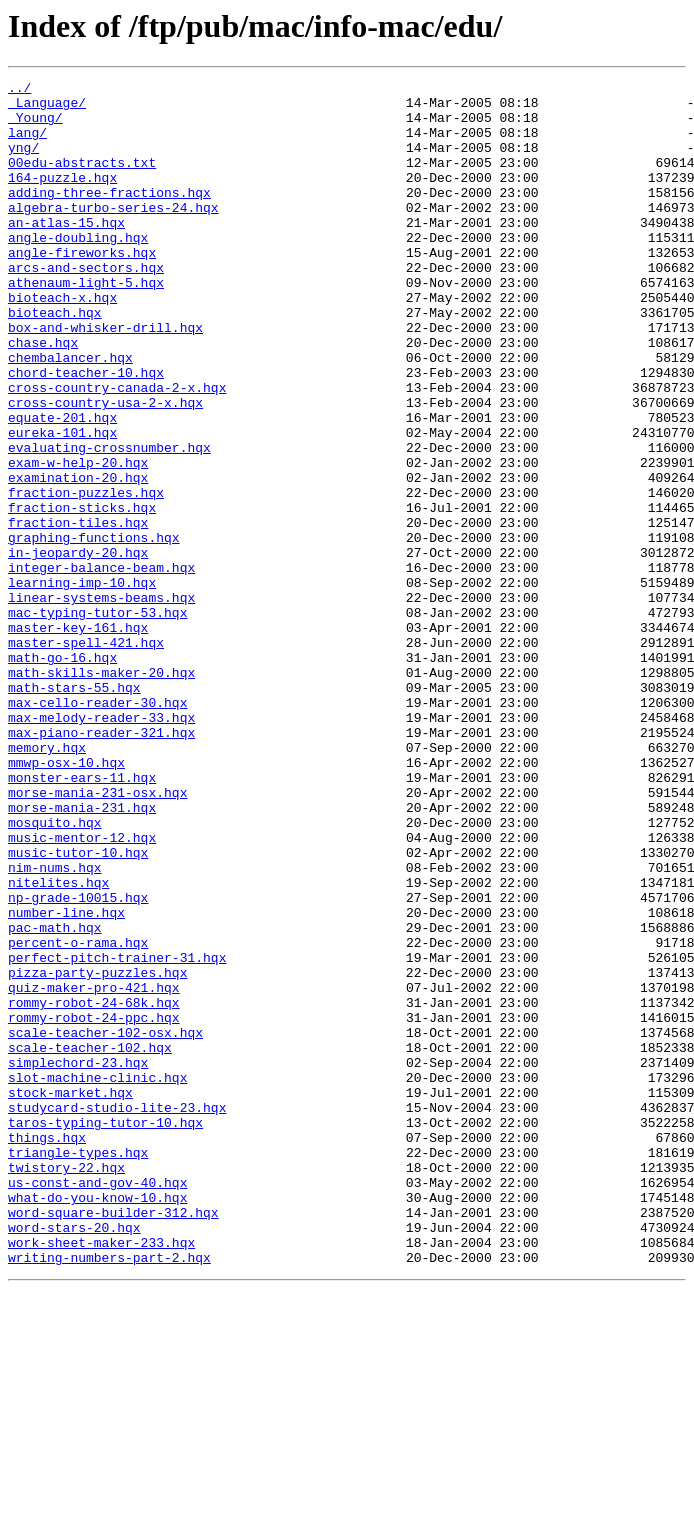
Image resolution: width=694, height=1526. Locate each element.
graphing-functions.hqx (94, 630)
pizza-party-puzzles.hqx (97, 1152)
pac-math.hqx (55, 1098)
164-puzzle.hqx (62, 198)
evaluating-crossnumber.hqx (109, 522)
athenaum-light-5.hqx (86, 324)
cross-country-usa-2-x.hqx (105, 468)
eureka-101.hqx (62, 504)
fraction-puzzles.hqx (86, 576)
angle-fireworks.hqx (82, 288)
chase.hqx (43, 396)
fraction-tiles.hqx (78, 612)
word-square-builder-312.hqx (113, 1440)
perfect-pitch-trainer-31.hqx (117, 1134)
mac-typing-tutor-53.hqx (97, 720)
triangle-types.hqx (78, 1368)
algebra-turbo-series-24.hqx (113, 234)
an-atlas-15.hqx (66, 252)
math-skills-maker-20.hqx (101, 792)
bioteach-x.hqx (62, 342)
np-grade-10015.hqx (78, 1062)
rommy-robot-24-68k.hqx (94, 1188)
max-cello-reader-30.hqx (97, 828)
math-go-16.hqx (62, 774)
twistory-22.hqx (66, 1386)
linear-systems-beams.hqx (101, 702)
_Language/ (47, 108)
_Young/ (35, 126)
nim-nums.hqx (55, 1026)
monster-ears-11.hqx (82, 918)
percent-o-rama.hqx (78, 1116)
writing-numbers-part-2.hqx (109, 1494)
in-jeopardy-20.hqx (78, 648)
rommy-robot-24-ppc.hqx (94, 1206)
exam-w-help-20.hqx (78, 540)
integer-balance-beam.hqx (101, 666)
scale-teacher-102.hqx (90, 1242)
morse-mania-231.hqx (82, 954)
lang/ (27, 144)
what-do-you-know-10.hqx (97, 1422)
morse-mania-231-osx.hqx (97, 936)
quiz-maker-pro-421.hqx (94, 1170)
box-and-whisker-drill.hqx (105, 378)
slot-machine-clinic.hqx (97, 1278)
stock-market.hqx (70, 1296)
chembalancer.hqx (70, 414)
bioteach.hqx (55, 360)
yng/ (23, 162)
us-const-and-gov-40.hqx (97, 1404)
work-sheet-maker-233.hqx (101, 1476)
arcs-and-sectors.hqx (86, 306)
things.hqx (47, 1350)
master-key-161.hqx (78, 738)
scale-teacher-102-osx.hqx (105, 1224)
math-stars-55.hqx (74, 810)
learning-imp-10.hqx (82, 684)
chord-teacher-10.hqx (86, 432)
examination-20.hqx (78, 558)
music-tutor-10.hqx (78, 1008)
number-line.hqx (66, 1080)
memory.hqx (47, 882)
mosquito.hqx (55, 972)
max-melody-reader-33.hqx (101, 846)
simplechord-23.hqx (78, 1260)
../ (19, 90)
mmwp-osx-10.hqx (66, 900)
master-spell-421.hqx (86, 756)
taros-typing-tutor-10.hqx (105, 1332)
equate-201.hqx (62, 486)
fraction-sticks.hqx (82, 594)
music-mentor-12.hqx (82, 990)
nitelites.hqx (58, 1044)
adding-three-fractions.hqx (109, 216)
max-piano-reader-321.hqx (101, 864)
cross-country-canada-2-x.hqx (117, 450)
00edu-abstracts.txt (82, 180)
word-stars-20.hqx (74, 1458)
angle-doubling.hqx (78, 270)
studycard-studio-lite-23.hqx (117, 1314)
